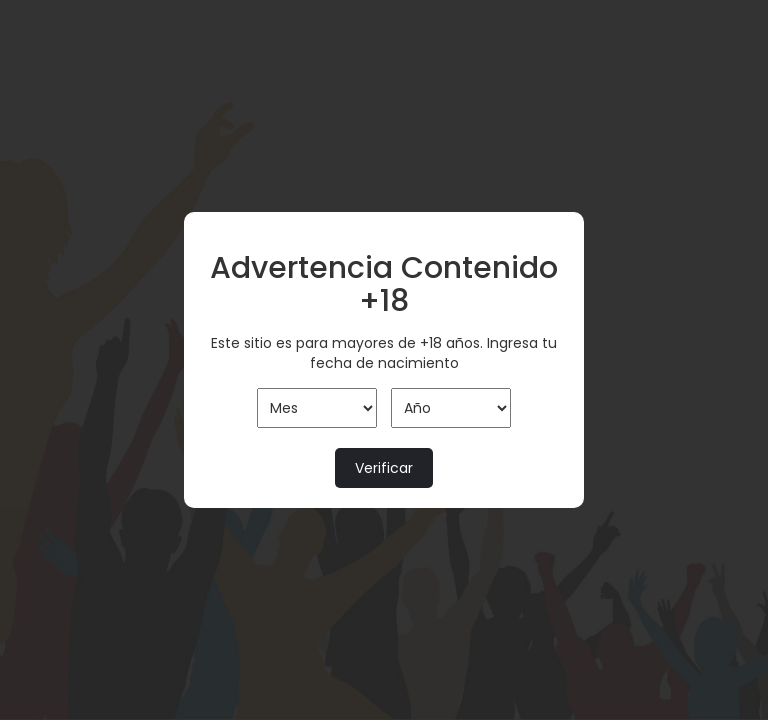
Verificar (384, 468)
